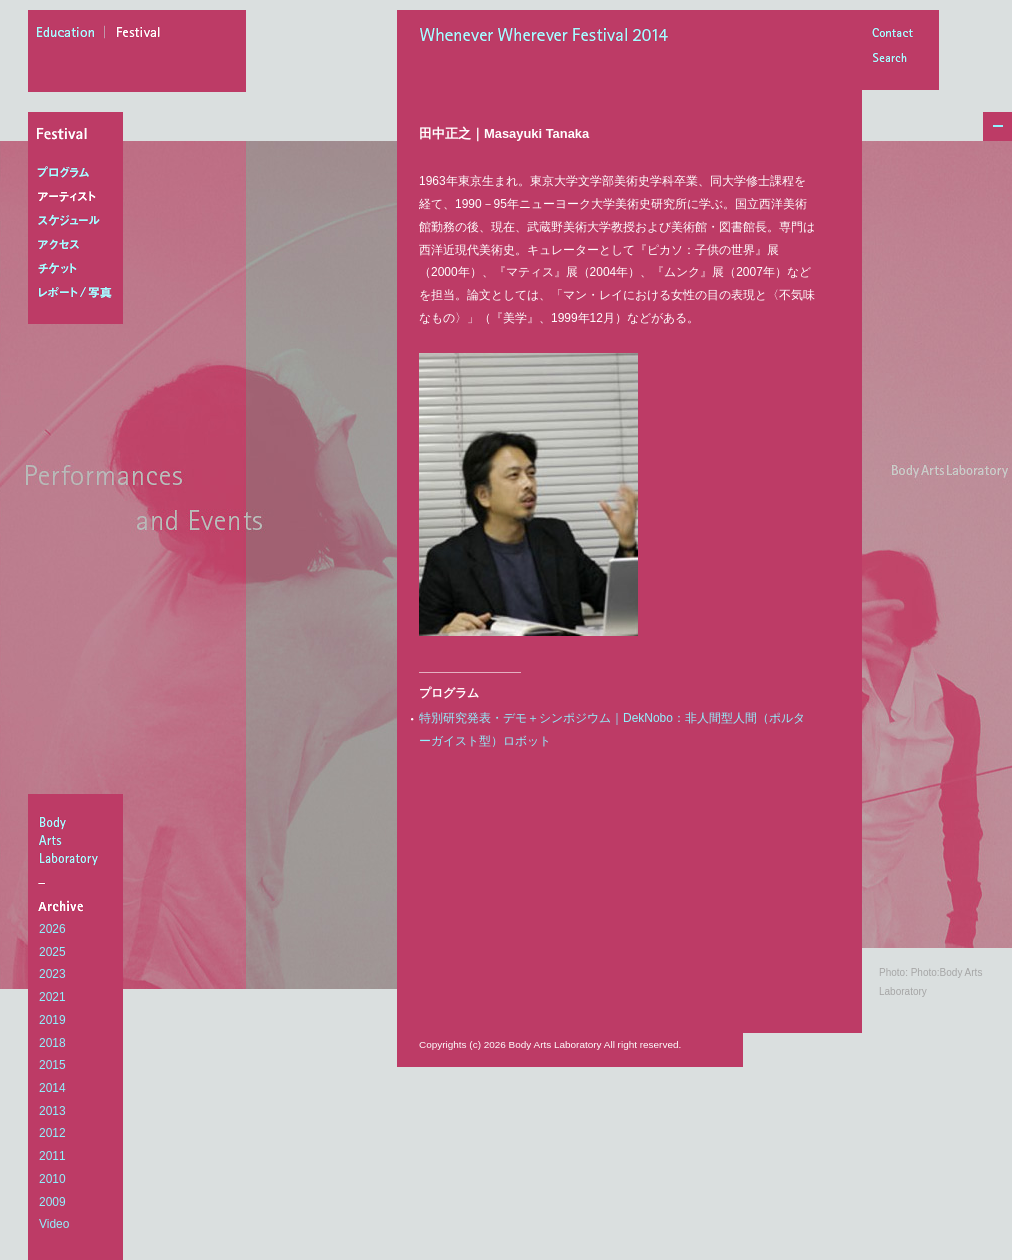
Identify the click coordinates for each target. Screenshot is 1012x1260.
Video (54, 1224)
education (71, 35)
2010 (52, 1179)
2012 (52, 1133)
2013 (52, 1111)
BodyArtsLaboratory (78, 840)
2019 (52, 1020)
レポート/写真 (79, 293)
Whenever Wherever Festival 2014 (549, 37)
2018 (52, 1043)
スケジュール (79, 221)
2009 (52, 1202)
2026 (52, 929)
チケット (79, 269)
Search (892, 59)
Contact (892, 34)
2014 (52, 1088)
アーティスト (79, 197)
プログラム (79, 173)
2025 (52, 952)
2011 (52, 1156)
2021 (52, 997)
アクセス (79, 245)
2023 (52, 974)
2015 (52, 1065)
